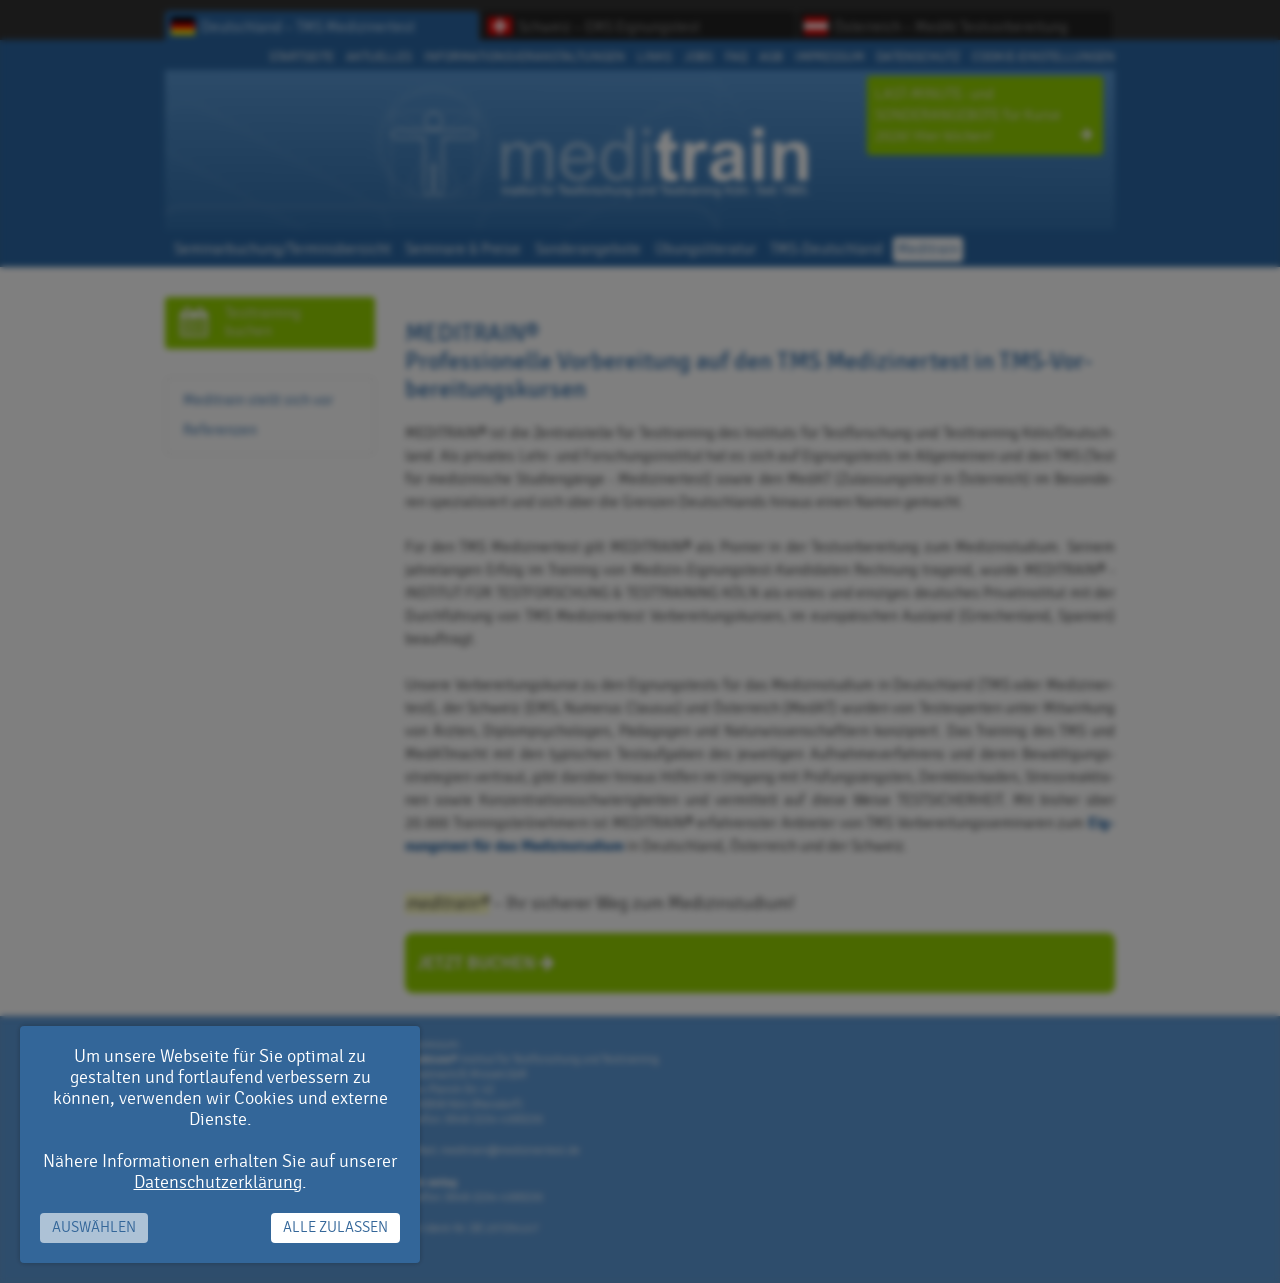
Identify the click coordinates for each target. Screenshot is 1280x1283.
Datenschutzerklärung (218, 1182)
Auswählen (94, 1227)
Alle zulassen (335, 1227)
